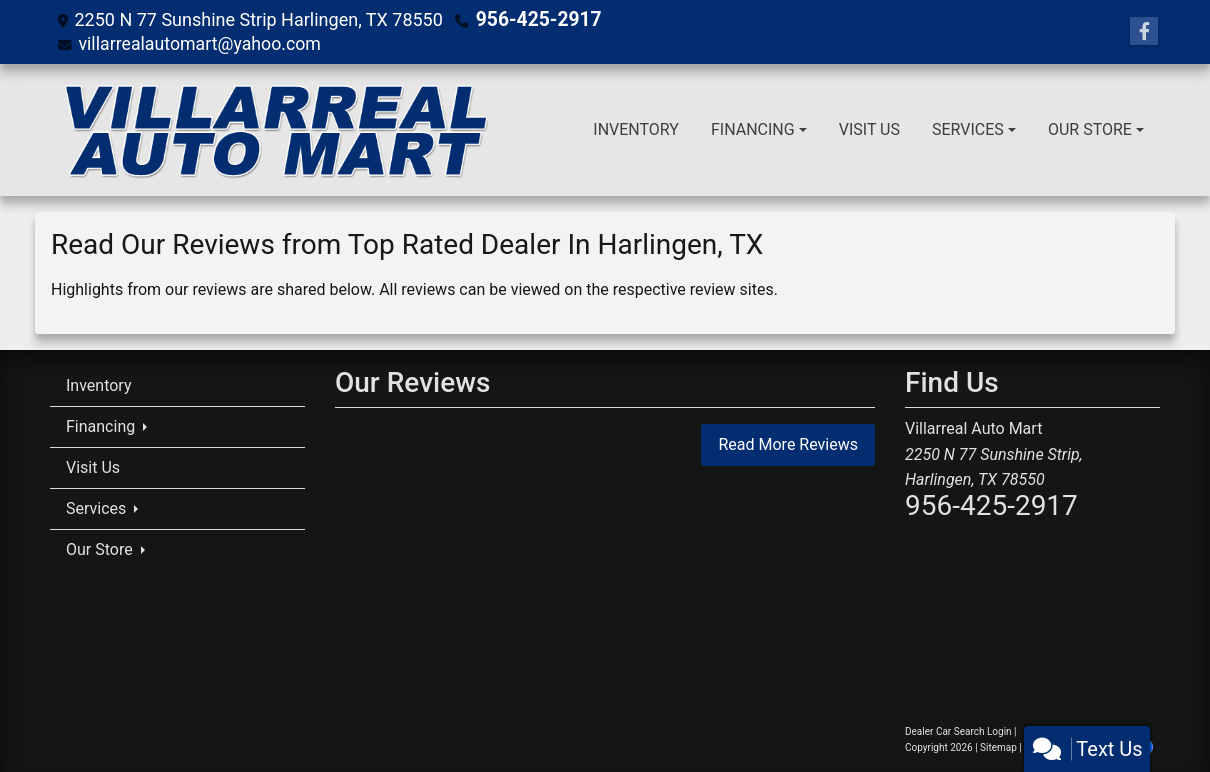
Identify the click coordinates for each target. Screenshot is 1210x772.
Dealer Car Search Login (958, 731)
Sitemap (998, 747)
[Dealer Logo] (273, 130)
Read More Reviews (788, 444)
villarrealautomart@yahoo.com (201, 43)
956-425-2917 (534, 19)
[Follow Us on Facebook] (1144, 32)
